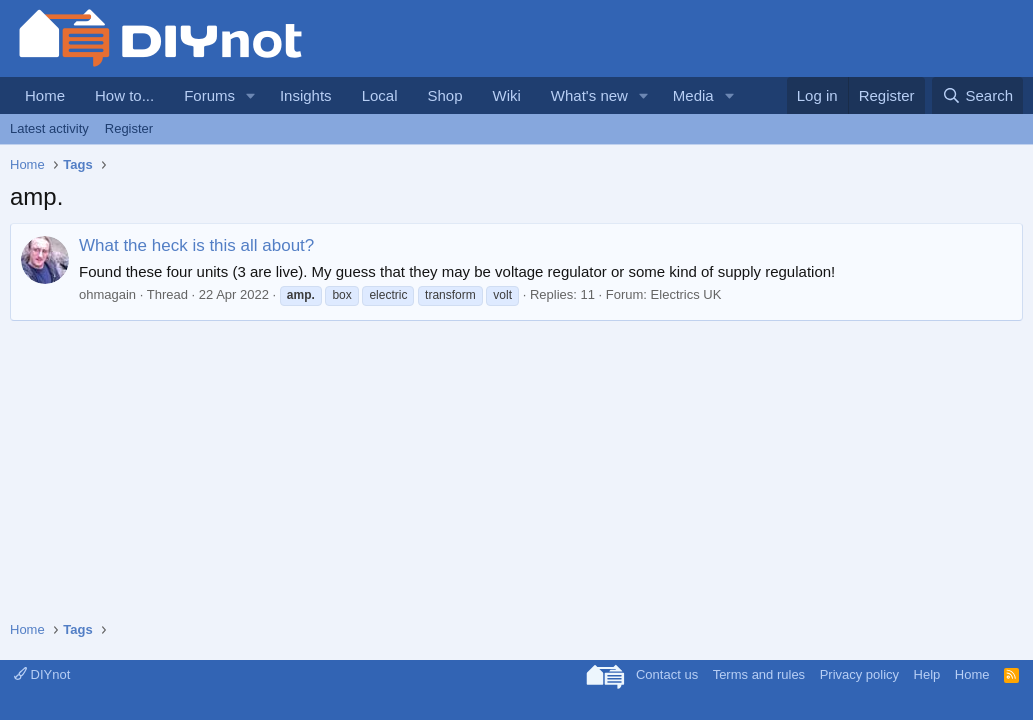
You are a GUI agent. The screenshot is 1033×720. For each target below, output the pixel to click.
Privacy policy (859, 674)
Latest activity (49, 128)
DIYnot (42, 674)
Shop (444, 95)
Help (927, 674)
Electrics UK (686, 294)
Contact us (667, 674)
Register (129, 128)
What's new (589, 95)
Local (380, 95)
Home (45, 95)
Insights (306, 95)
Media (693, 95)
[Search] (977, 95)
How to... (124, 95)
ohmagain (107, 294)
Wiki (507, 95)
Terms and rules (759, 674)
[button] (251, 95)
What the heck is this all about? (196, 245)
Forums (209, 95)
